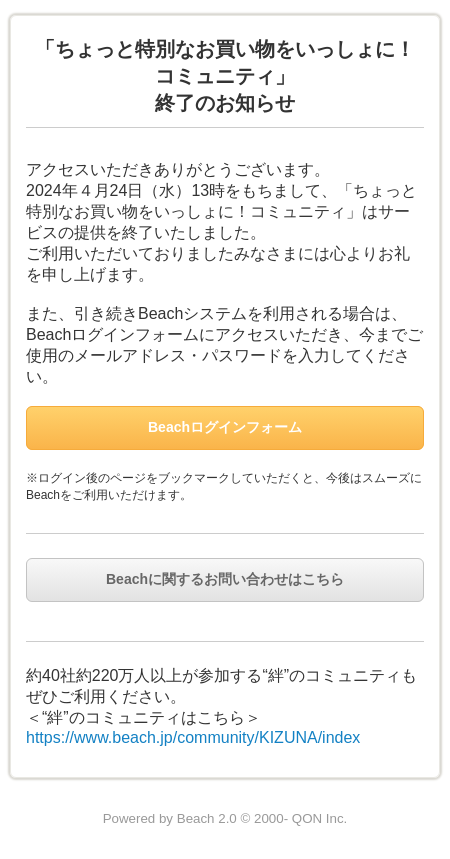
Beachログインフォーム (225, 427)
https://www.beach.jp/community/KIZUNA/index (193, 737)
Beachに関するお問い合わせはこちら (225, 579)
